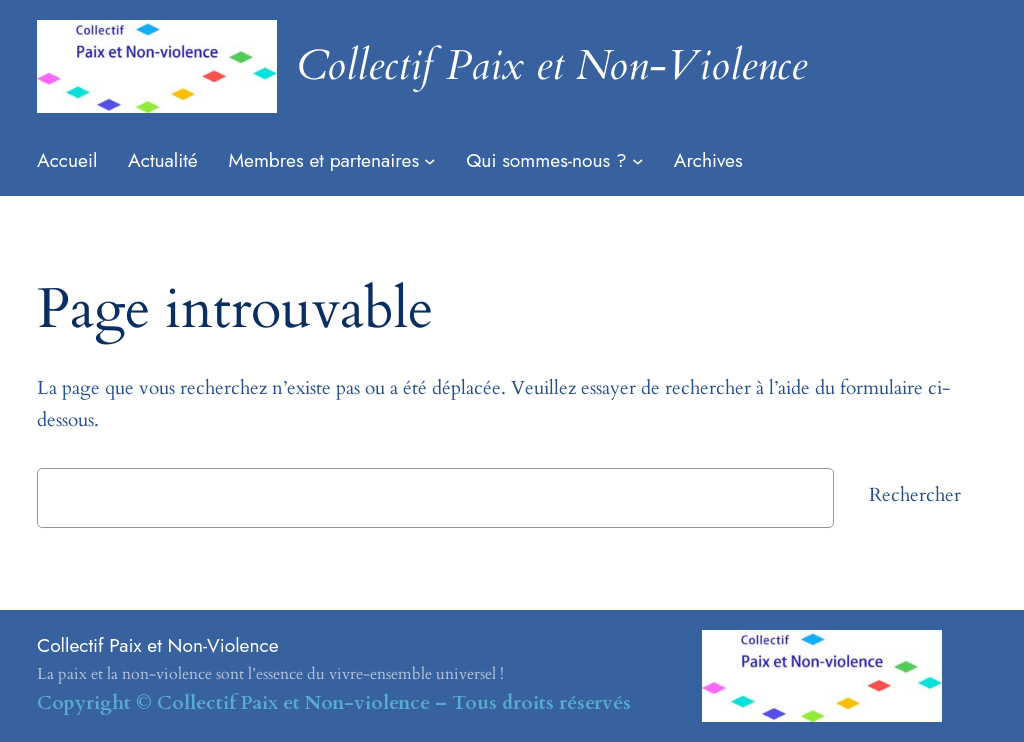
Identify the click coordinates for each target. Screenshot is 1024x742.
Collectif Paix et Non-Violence (552, 65)
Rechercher (915, 495)
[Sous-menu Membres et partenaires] (430, 161)
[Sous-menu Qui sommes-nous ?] (638, 161)
